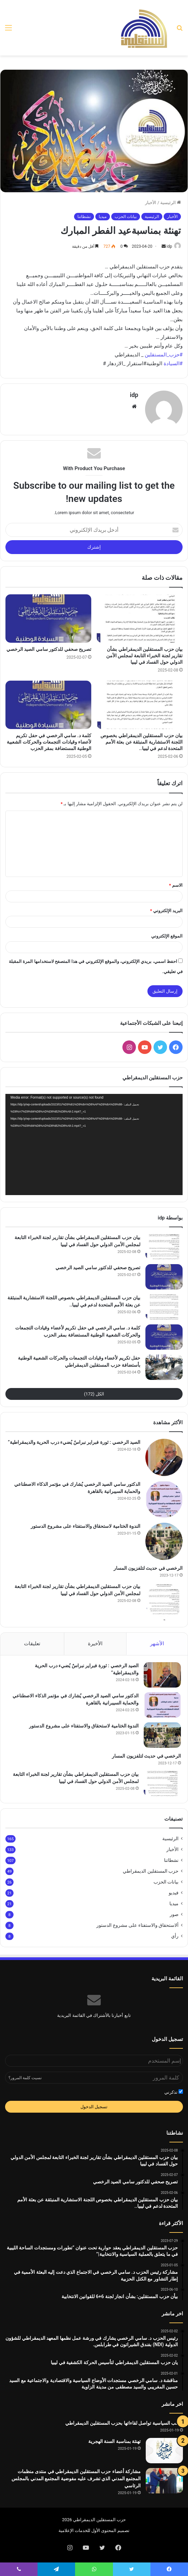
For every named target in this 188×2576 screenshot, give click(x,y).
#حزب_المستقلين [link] (164, 355)
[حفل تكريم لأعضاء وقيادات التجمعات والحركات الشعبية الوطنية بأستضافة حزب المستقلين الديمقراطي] (164, 1367)
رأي (175, 1936)
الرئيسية (170, 202)
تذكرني (173, 2092)
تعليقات (32, 1644)
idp (169, 246)
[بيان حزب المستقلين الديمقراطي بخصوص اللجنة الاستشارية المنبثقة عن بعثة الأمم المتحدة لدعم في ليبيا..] (140, 705)
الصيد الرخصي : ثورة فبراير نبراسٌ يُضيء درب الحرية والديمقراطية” (74, 1442)
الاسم (176, 885)
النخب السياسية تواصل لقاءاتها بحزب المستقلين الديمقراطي (124, 2423)
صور (174, 1914)
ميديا (103, 216)
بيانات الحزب (126, 216)
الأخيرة (95, 1644)
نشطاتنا (84, 216)
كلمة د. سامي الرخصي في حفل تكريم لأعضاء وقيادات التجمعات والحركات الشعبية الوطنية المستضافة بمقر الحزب (49, 742)
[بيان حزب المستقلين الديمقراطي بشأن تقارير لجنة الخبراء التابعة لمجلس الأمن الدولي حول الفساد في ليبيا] (140, 618)
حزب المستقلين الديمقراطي (151, 1871)
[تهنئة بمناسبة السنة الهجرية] (164, 2450)
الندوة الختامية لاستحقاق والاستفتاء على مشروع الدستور (85, 1526)
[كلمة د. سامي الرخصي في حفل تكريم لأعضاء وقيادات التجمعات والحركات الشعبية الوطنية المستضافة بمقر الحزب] (48, 705)
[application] (94, 1144)
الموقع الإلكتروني (167, 936)
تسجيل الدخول (94, 2106)
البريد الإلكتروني (166, 910)
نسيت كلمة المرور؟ (25, 2077)
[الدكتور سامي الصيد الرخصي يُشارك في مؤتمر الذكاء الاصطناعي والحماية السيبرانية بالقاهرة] (164, 1499)
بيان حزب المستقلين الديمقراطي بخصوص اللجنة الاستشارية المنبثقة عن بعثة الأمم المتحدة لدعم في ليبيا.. (141, 742)
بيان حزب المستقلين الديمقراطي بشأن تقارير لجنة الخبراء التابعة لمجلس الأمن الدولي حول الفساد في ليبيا (144, 655)
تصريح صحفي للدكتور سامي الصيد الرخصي (48, 649)
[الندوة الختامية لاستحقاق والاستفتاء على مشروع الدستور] (164, 1541)
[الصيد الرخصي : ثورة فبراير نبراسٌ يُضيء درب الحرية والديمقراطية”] (164, 1457)
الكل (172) (94, 1393)
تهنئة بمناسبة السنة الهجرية (114, 2441)
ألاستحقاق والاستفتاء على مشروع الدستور (137, 1925)
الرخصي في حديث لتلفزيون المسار (148, 1568)
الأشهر (157, 1644)
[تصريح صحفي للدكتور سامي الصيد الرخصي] (48, 618)
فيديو (174, 1892)
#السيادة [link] (173, 363)
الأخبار (150, 202)
